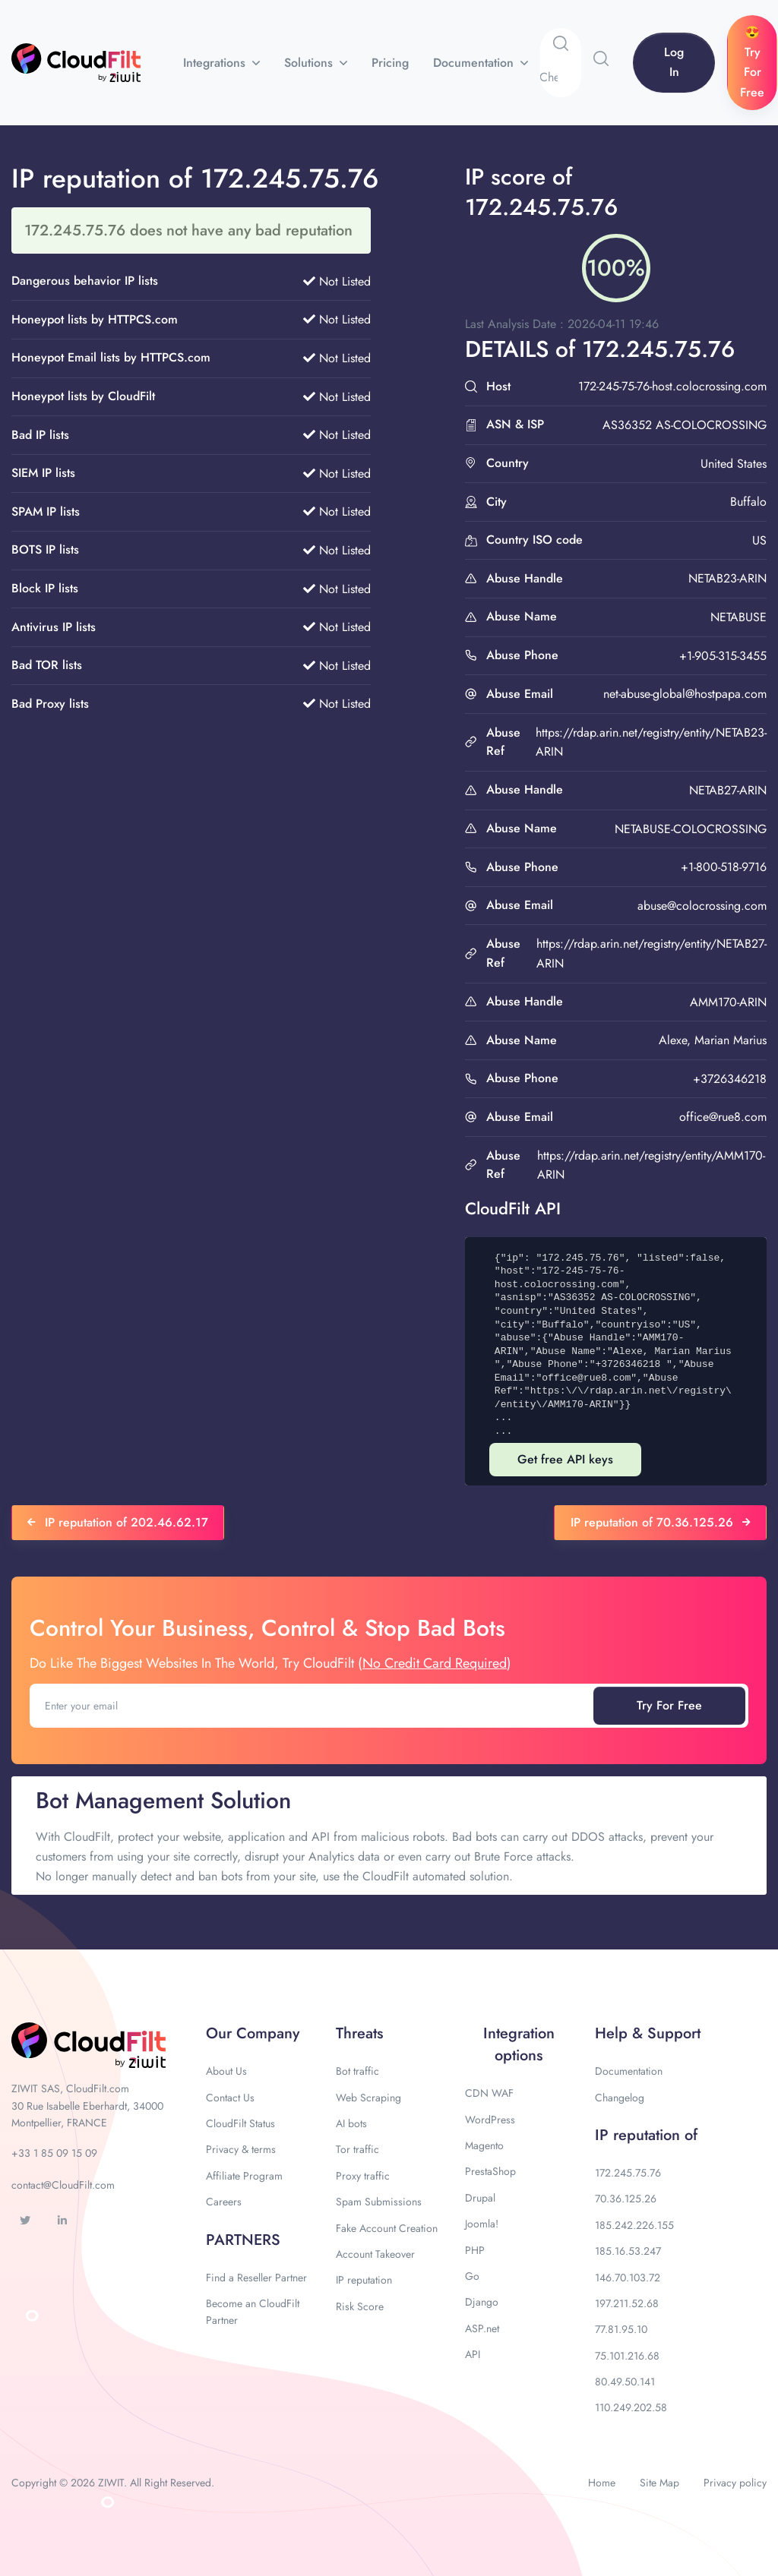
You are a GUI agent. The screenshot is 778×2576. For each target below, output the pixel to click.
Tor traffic (357, 2149)
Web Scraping (368, 2097)
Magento (484, 2145)
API (472, 2354)
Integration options (519, 2044)
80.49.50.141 (625, 2381)
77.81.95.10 (621, 2329)
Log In (674, 61)
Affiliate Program (244, 2175)
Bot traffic (357, 2071)
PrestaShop (490, 2171)
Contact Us (230, 2097)
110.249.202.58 (631, 2407)
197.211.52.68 (627, 2303)
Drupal (480, 2197)
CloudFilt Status (240, 2123)
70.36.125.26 (625, 2198)
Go (472, 2276)
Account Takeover (375, 2254)
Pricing (390, 62)
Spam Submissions (379, 2201)
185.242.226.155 (634, 2225)
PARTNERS (243, 2240)
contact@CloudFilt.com (63, 2184)
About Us (226, 2071)
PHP (475, 2250)
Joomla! (481, 2223)
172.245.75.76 (628, 2172)
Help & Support (648, 2033)
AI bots (351, 2123)
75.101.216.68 (627, 2355)
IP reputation (364, 2279)
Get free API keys (565, 1459)
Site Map (659, 2482)
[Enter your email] (313, 1706)
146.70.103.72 (627, 2277)
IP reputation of (646, 2135)
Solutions (310, 62)
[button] (601, 58)
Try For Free (669, 1705)
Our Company (252, 2033)
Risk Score (360, 2306)
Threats (359, 2033)
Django (481, 2301)
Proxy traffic (363, 2175)
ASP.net (482, 2328)
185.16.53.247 (628, 2251)
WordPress (490, 2119)
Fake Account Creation (387, 2228)
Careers (224, 2201)
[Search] (560, 77)
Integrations (216, 62)
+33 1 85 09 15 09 (54, 2153)
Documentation (475, 62)
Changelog (619, 2097)
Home (601, 2482)
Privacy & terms (241, 2149)
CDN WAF (489, 2093)
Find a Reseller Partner (256, 2277)
